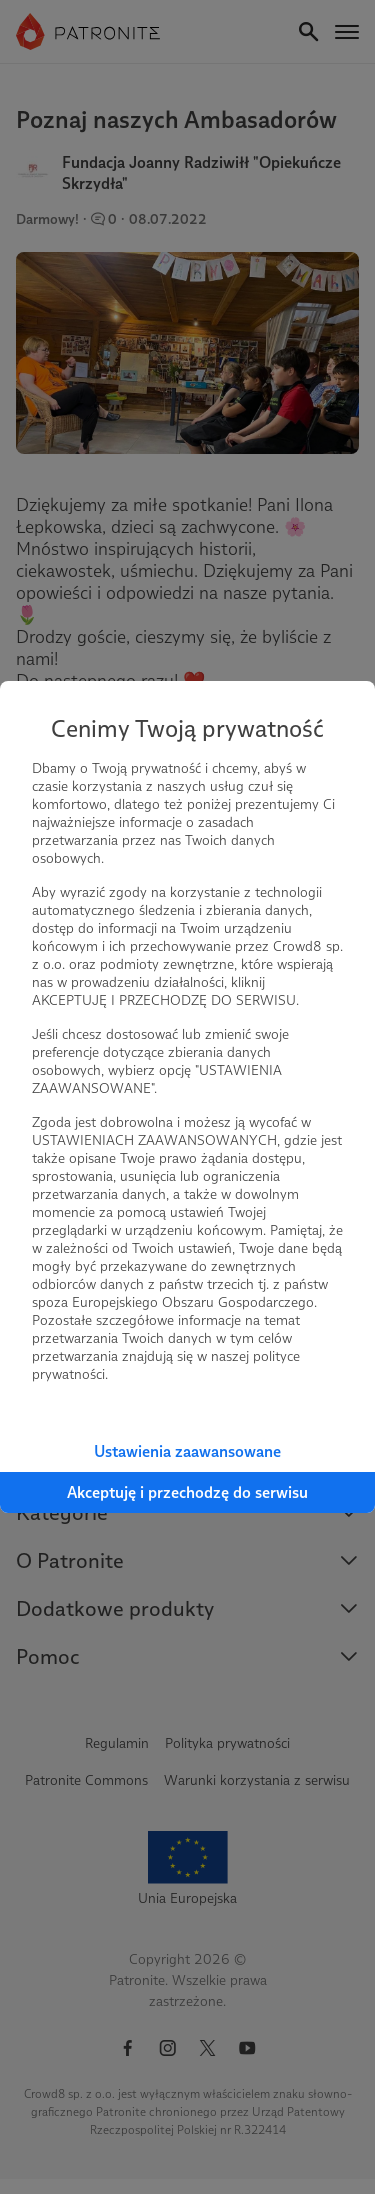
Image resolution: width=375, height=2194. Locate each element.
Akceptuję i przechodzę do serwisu (187, 1492)
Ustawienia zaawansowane (187, 1451)
